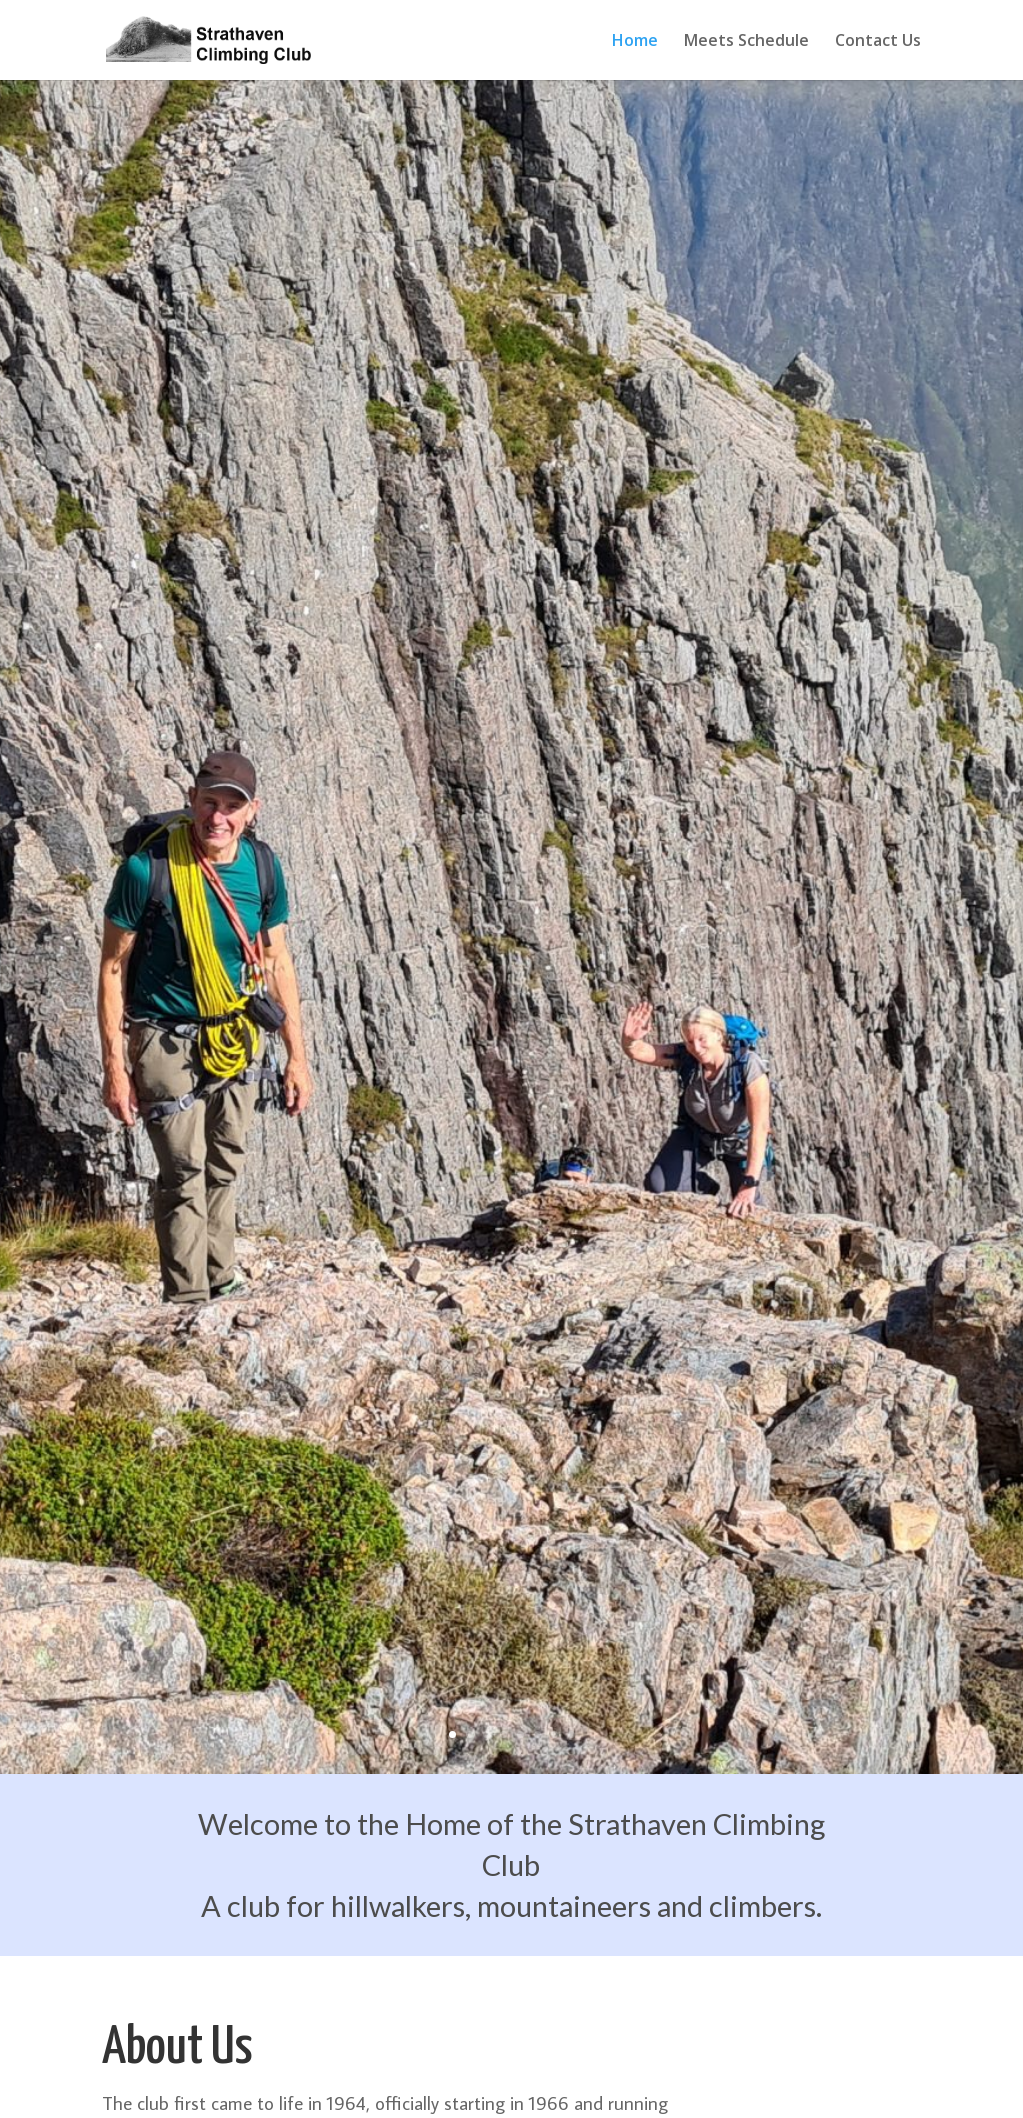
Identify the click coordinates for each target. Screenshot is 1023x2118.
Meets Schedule (746, 42)
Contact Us (878, 42)
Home (635, 42)
